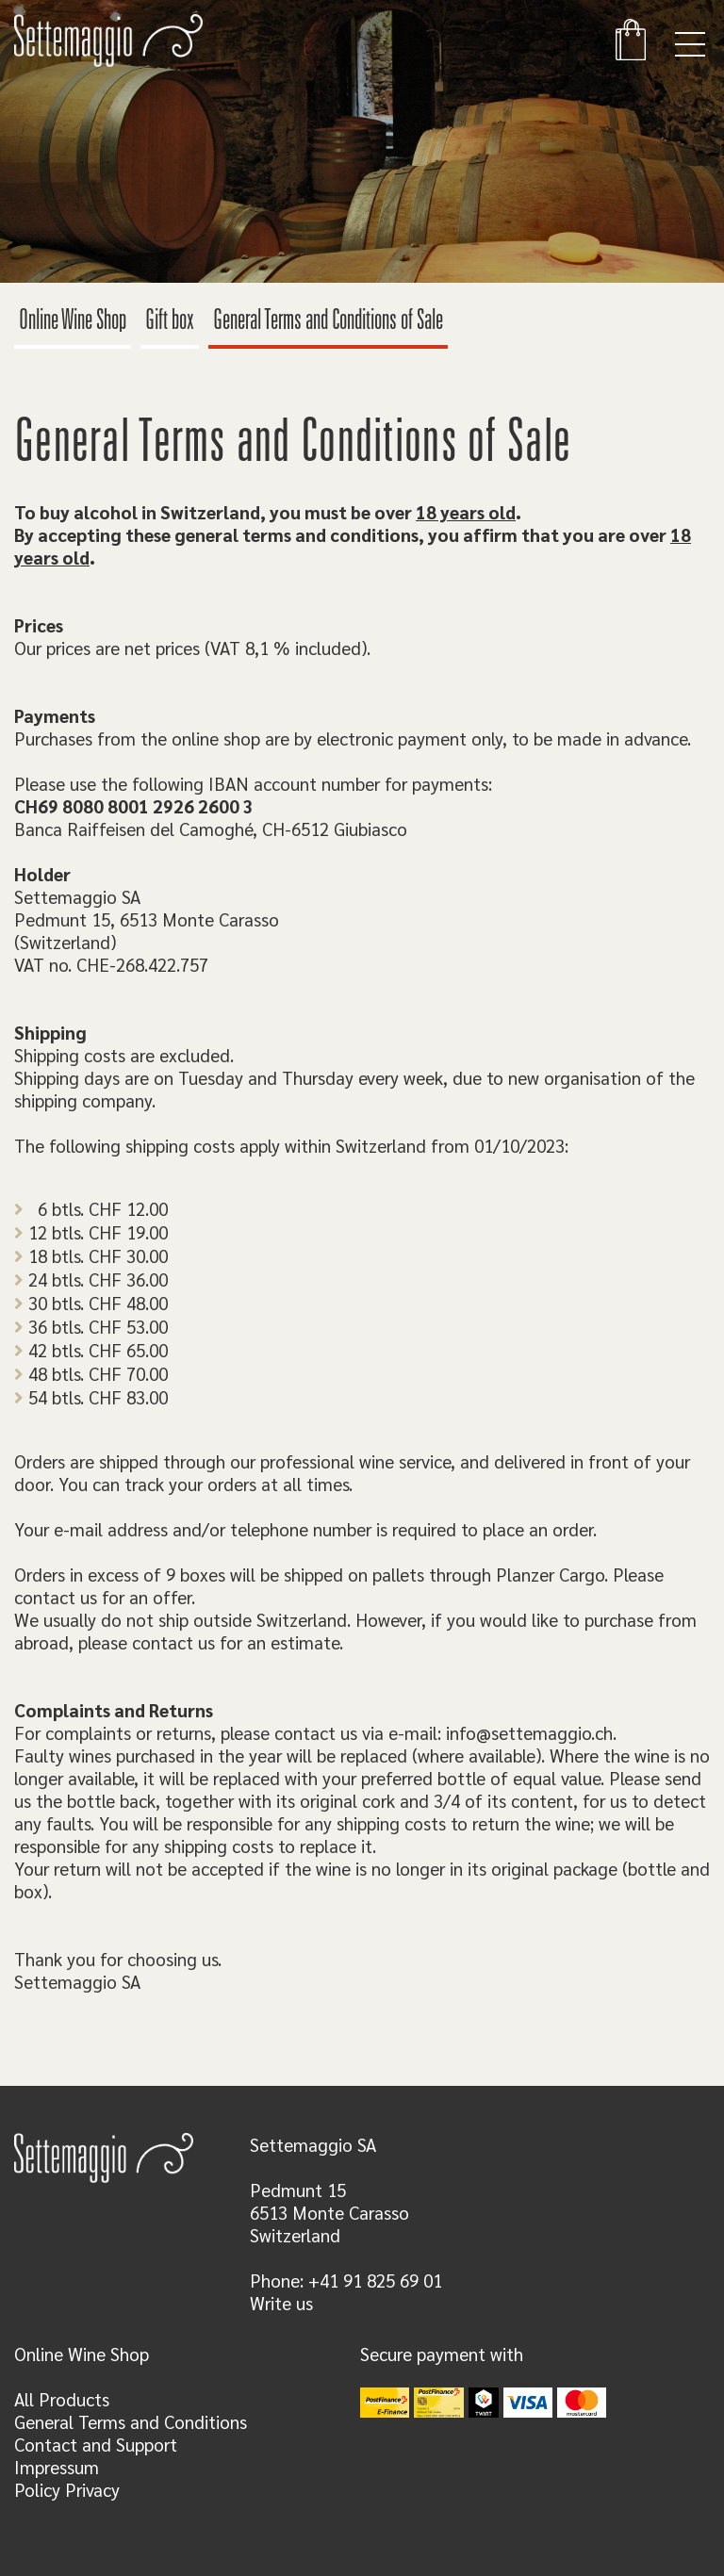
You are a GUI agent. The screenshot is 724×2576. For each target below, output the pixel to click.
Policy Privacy (67, 2489)
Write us (281, 2302)
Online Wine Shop (72, 322)
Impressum (56, 2466)
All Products (61, 2398)
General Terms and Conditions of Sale (328, 322)
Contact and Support (95, 2444)
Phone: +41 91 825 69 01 (346, 2280)
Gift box (169, 322)
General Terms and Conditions (130, 2421)
